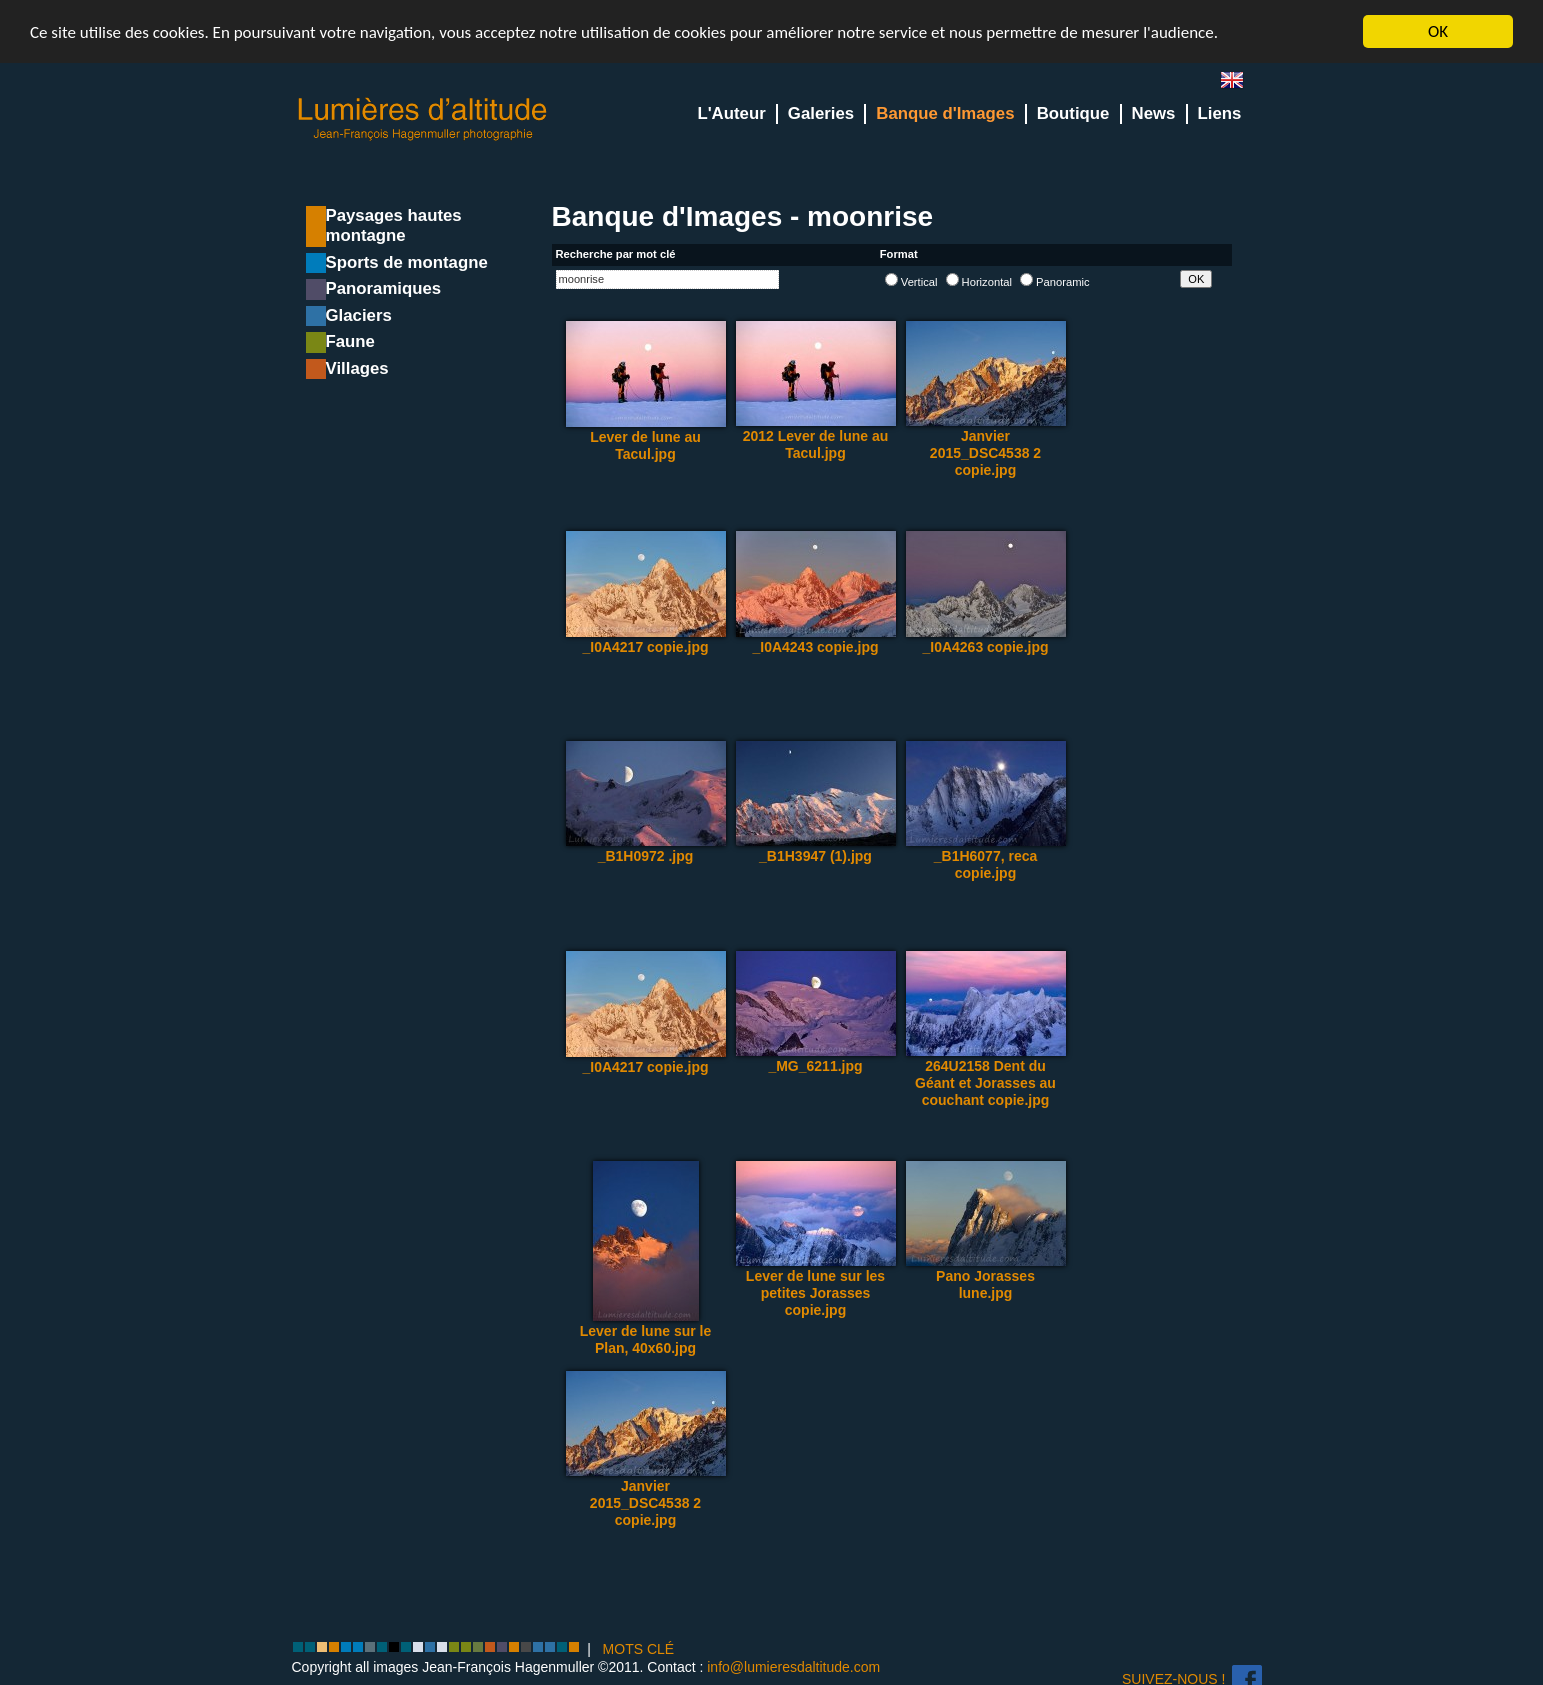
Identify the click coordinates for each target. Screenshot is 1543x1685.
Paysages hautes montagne (394, 225)
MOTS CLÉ (639, 1649)
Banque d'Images (945, 113)
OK (1438, 31)
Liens (1220, 113)
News (1154, 113)
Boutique (1073, 113)
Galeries (821, 113)
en (1240, 84)
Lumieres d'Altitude (423, 119)
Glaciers (359, 315)
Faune (350, 341)
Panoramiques (384, 288)
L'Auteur (731, 113)
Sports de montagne (407, 262)
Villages (357, 368)
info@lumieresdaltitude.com (793, 1667)
